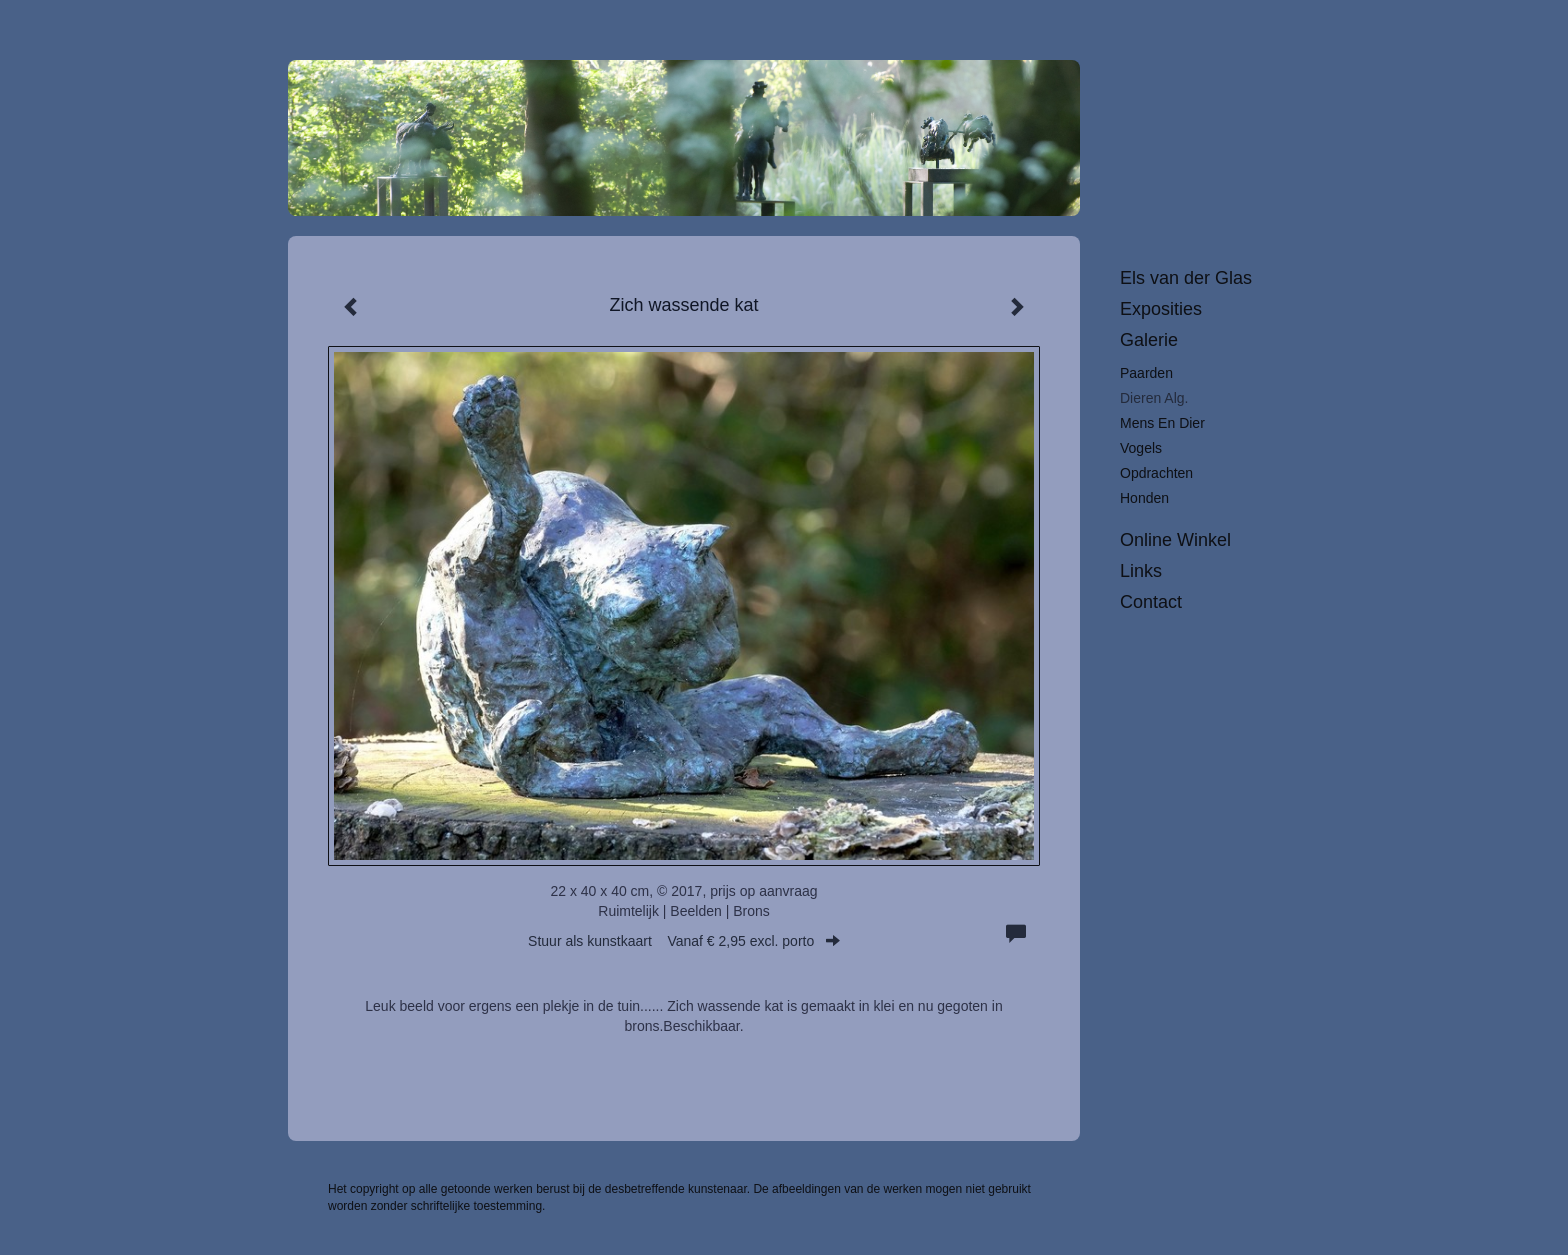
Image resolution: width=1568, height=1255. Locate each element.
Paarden (1146, 373)
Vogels (1141, 448)
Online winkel (1175, 540)
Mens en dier (1162, 423)
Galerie (1149, 340)
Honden (1144, 498)
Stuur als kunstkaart (684, 941)
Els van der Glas (1186, 278)
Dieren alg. (1154, 398)
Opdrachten (1156, 473)
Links (1141, 571)
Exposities (1161, 309)
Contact (1151, 602)
